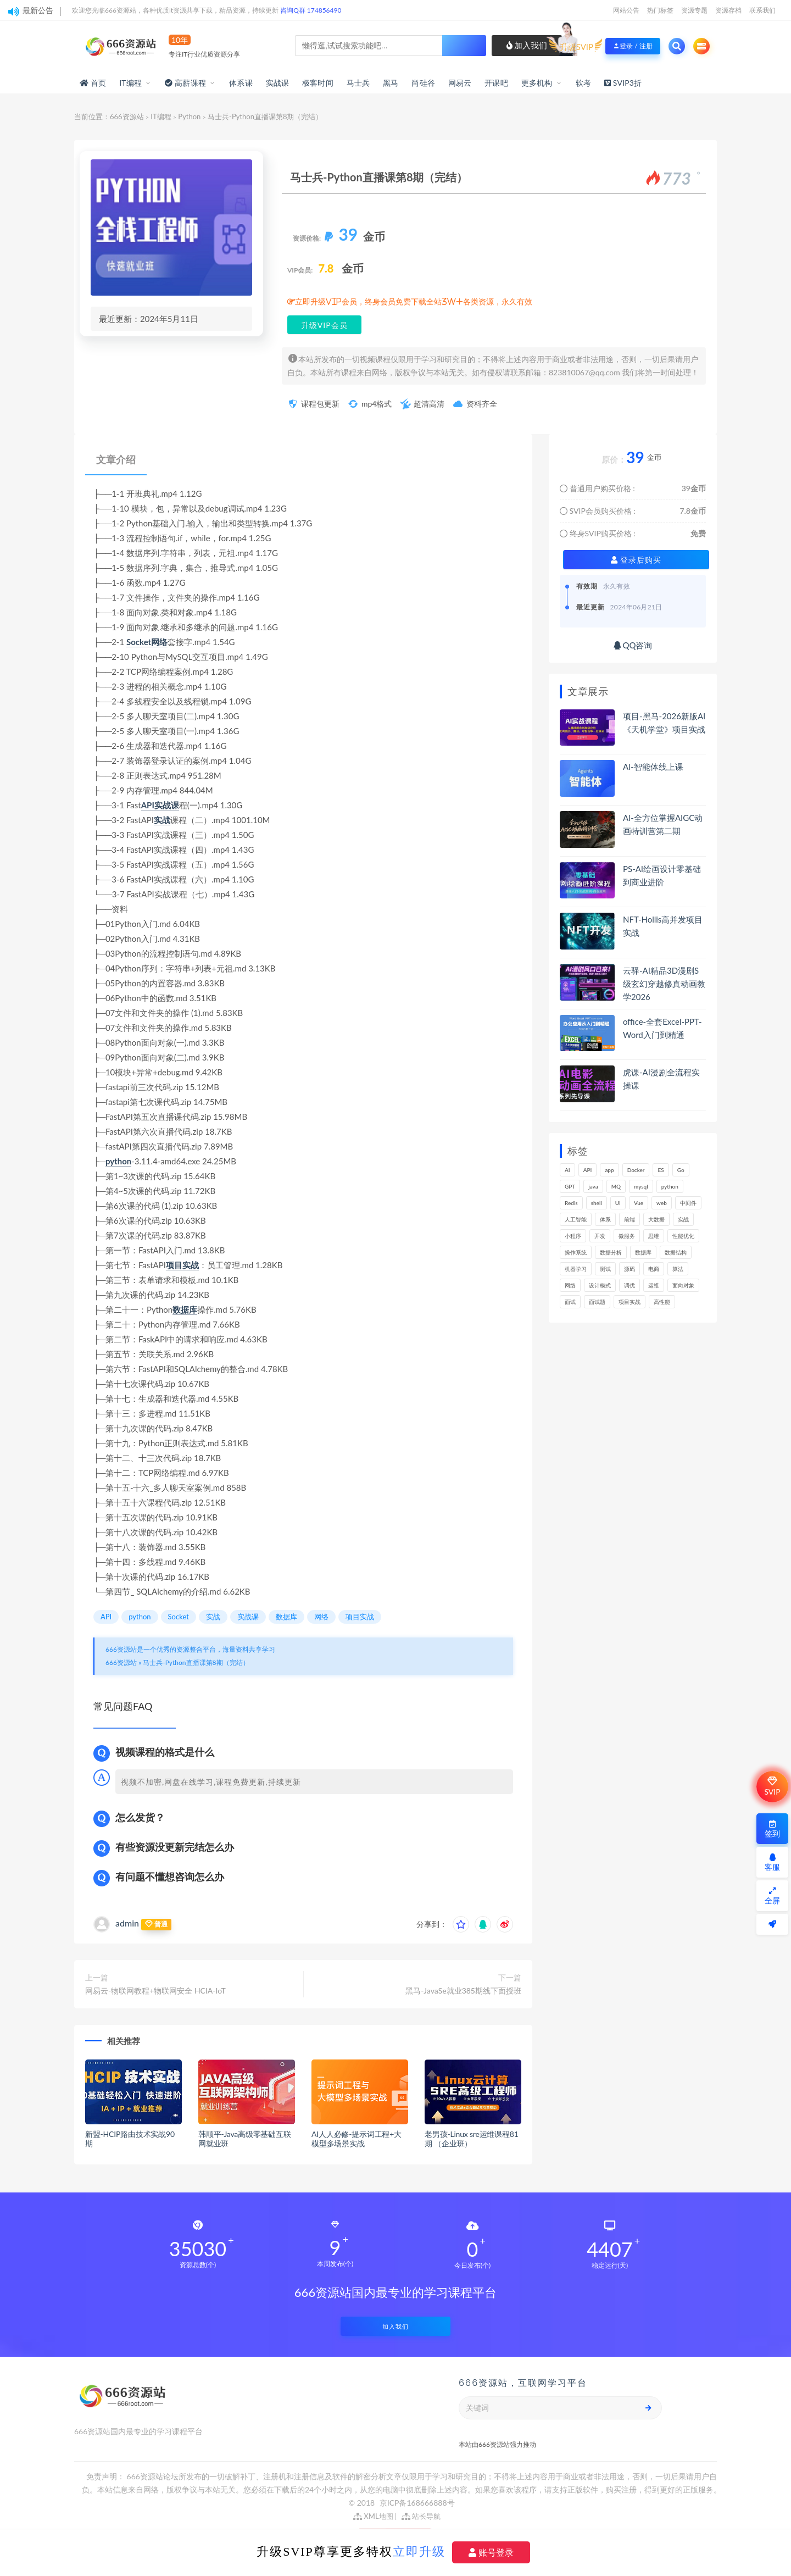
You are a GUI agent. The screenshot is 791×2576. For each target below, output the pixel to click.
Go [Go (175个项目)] (680, 1170)
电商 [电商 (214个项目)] (653, 1268)
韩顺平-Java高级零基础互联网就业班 (244, 2138)
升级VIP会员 (324, 325)
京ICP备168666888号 (417, 2502)
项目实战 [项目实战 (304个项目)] (629, 1301)
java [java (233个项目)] (593, 1186)
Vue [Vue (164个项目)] (638, 1203)
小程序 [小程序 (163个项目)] (573, 1236)
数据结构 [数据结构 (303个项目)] (676, 1252)
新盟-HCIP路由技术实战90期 (130, 2138)
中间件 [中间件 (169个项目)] (688, 1203)
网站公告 (626, 10)
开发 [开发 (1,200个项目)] (599, 1236)
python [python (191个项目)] (669, 1186)
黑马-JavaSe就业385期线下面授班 (463, 1990)
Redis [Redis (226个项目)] (571, 1203)
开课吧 (496, 82)
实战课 (277, 82)
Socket (138, 642)
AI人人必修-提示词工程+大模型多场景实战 (356, 2138)
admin (127, 1923)
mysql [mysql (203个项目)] (641, 1186)
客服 (772, 1862)
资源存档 (728, 10)
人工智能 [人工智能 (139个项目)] (576, 1219)
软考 (583, 82)
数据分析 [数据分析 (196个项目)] (611, 1252)
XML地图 (373, 2516)
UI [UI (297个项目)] (618, 1203)
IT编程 (130, 82)
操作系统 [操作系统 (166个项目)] (576, 1252)
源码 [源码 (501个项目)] (629, 1268)
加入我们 (527, 45)
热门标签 (660, 10)
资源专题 (694, 10)
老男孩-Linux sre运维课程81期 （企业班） (472, 2138)
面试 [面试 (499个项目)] (570, 1301)
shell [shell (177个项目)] (596, 1203)
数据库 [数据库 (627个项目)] (643, 1252)
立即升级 (419, 2551)
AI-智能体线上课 (653, 766)
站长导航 (421, 2516)
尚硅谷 (423, 82)
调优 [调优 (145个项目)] (629, 1285)
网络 (159, 642)
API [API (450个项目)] (587, 1170)
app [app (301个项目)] (609, 1170)
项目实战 (182, 1265)
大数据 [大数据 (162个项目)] (656, 1219)
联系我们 (762, 10)
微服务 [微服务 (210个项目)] (627, 1236)
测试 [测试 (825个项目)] (605, 1268)
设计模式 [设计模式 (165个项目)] (600, 1285)
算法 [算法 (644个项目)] (677, 1268)
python (118, 1161)
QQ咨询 (633, 645)
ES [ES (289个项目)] (661, 1170)
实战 (162, 820)
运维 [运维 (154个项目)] (653, 1285)
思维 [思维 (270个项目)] (653, 1236)
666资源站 (127, 116)
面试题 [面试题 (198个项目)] (597, 1301)
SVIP (772, 1786)
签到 (772, 1829)
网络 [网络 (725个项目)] (570, 1285)
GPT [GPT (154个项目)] (570, 1186)
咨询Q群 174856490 (310, 10)
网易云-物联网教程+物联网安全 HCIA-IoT (155, 1990)
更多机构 (537, 82)
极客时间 (317, 82)
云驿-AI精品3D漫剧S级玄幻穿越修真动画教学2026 (664, 983)
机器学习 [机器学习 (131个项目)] (576, 1268)
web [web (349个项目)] (661, 1203)
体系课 (241, 82)
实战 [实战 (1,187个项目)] (683, 1219)
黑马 (390, 82)
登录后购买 (636, 559)
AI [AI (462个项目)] (567, 1170)
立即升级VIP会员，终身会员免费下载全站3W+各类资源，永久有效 (413, 302)
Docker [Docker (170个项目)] (636, 1170)
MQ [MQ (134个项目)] (616, 1186)
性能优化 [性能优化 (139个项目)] (683, 1236)
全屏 (772, 1896)
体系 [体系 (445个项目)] (605, 1219)
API (147, 805)
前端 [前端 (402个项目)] (629, 1219)
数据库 (184, 1309)
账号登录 (491, 2552)
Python (189, 116)
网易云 (460, 82)
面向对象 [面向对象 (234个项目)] (683, 1285)
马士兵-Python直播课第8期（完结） (196, 1662)
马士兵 (358, 82)
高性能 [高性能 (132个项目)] (662, 1301)
